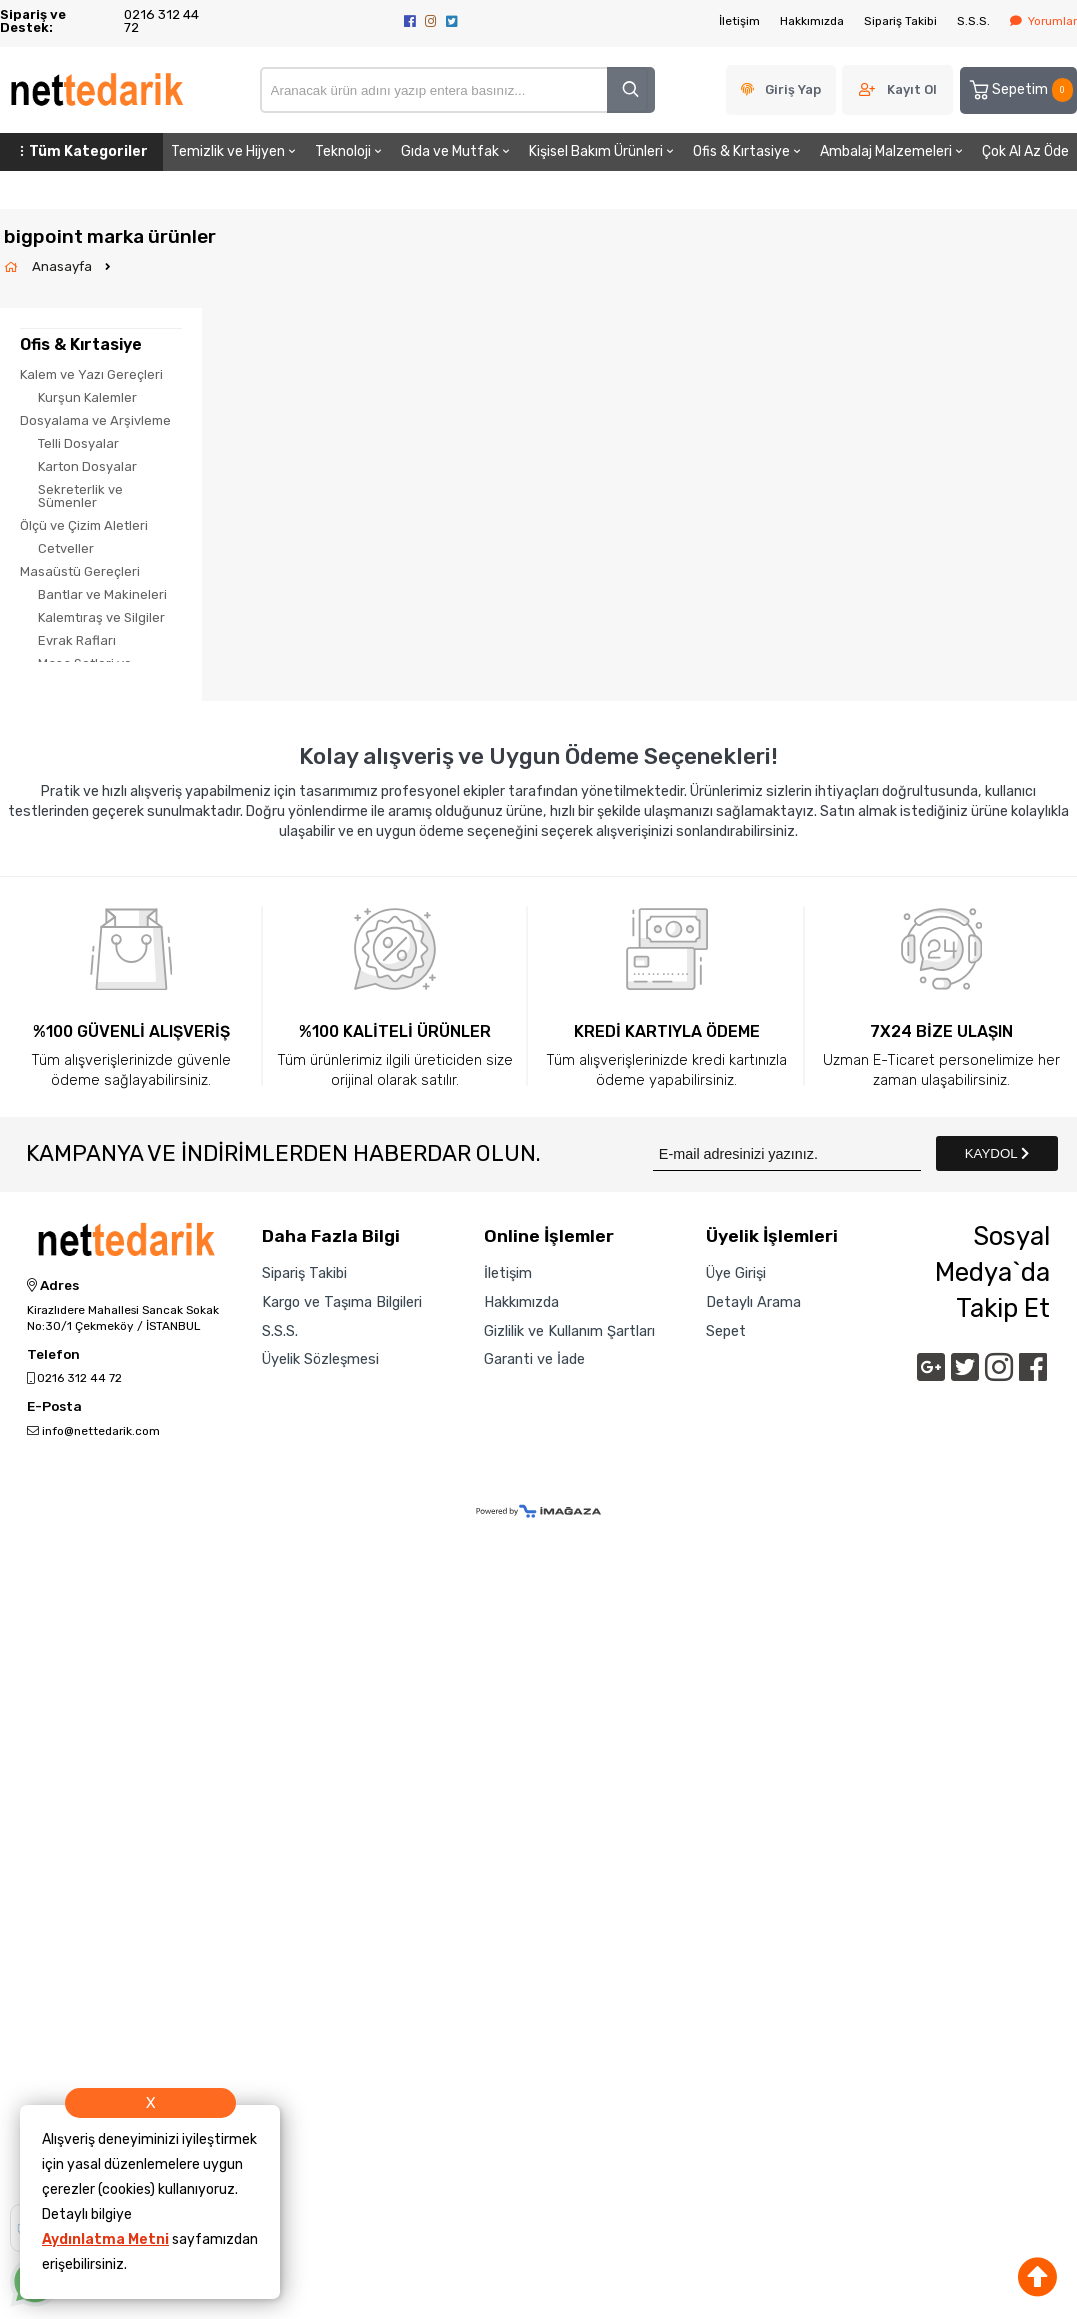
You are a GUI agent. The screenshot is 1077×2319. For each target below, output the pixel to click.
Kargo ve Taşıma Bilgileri (342, 1302)
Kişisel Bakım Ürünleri (603, 151)
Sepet (726, 1331)
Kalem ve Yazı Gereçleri (91, 374)
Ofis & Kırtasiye (748, 151)
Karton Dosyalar (87, 466)
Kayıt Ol (912, 89)
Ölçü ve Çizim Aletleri (84, 525)
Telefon (53, 1355)
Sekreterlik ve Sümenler (80, 496)
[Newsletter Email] (787, 1153)
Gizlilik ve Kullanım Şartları (569, 1331)
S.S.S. (973, 21)
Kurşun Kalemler (87, 397)
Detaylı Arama (753, 1302)
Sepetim (1020, 90)
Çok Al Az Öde (1025, 151)
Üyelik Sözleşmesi (320, 1359)
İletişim (739, 21)
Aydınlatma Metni (105, 2239)
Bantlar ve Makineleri (102, 594)
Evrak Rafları (77, 640)
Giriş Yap (793, 89)
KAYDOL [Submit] (997, 1153)
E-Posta (54, 1407)
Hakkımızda (812, 21)
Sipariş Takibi (900, 21)
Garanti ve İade (534, 1359)
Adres (53, 1286)
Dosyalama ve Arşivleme (95, 420)
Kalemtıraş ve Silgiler (101, 617)
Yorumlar (1043, 21)
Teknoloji (350, 151)
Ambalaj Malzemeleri (893, 151)
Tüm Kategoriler (81, 151)
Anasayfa (63, 266)
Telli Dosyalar (78, 443)
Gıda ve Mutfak (457, 151)
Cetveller (66, 548)
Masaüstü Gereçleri (80, 571)
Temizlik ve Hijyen (235, 151)
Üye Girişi (736, 1273)
